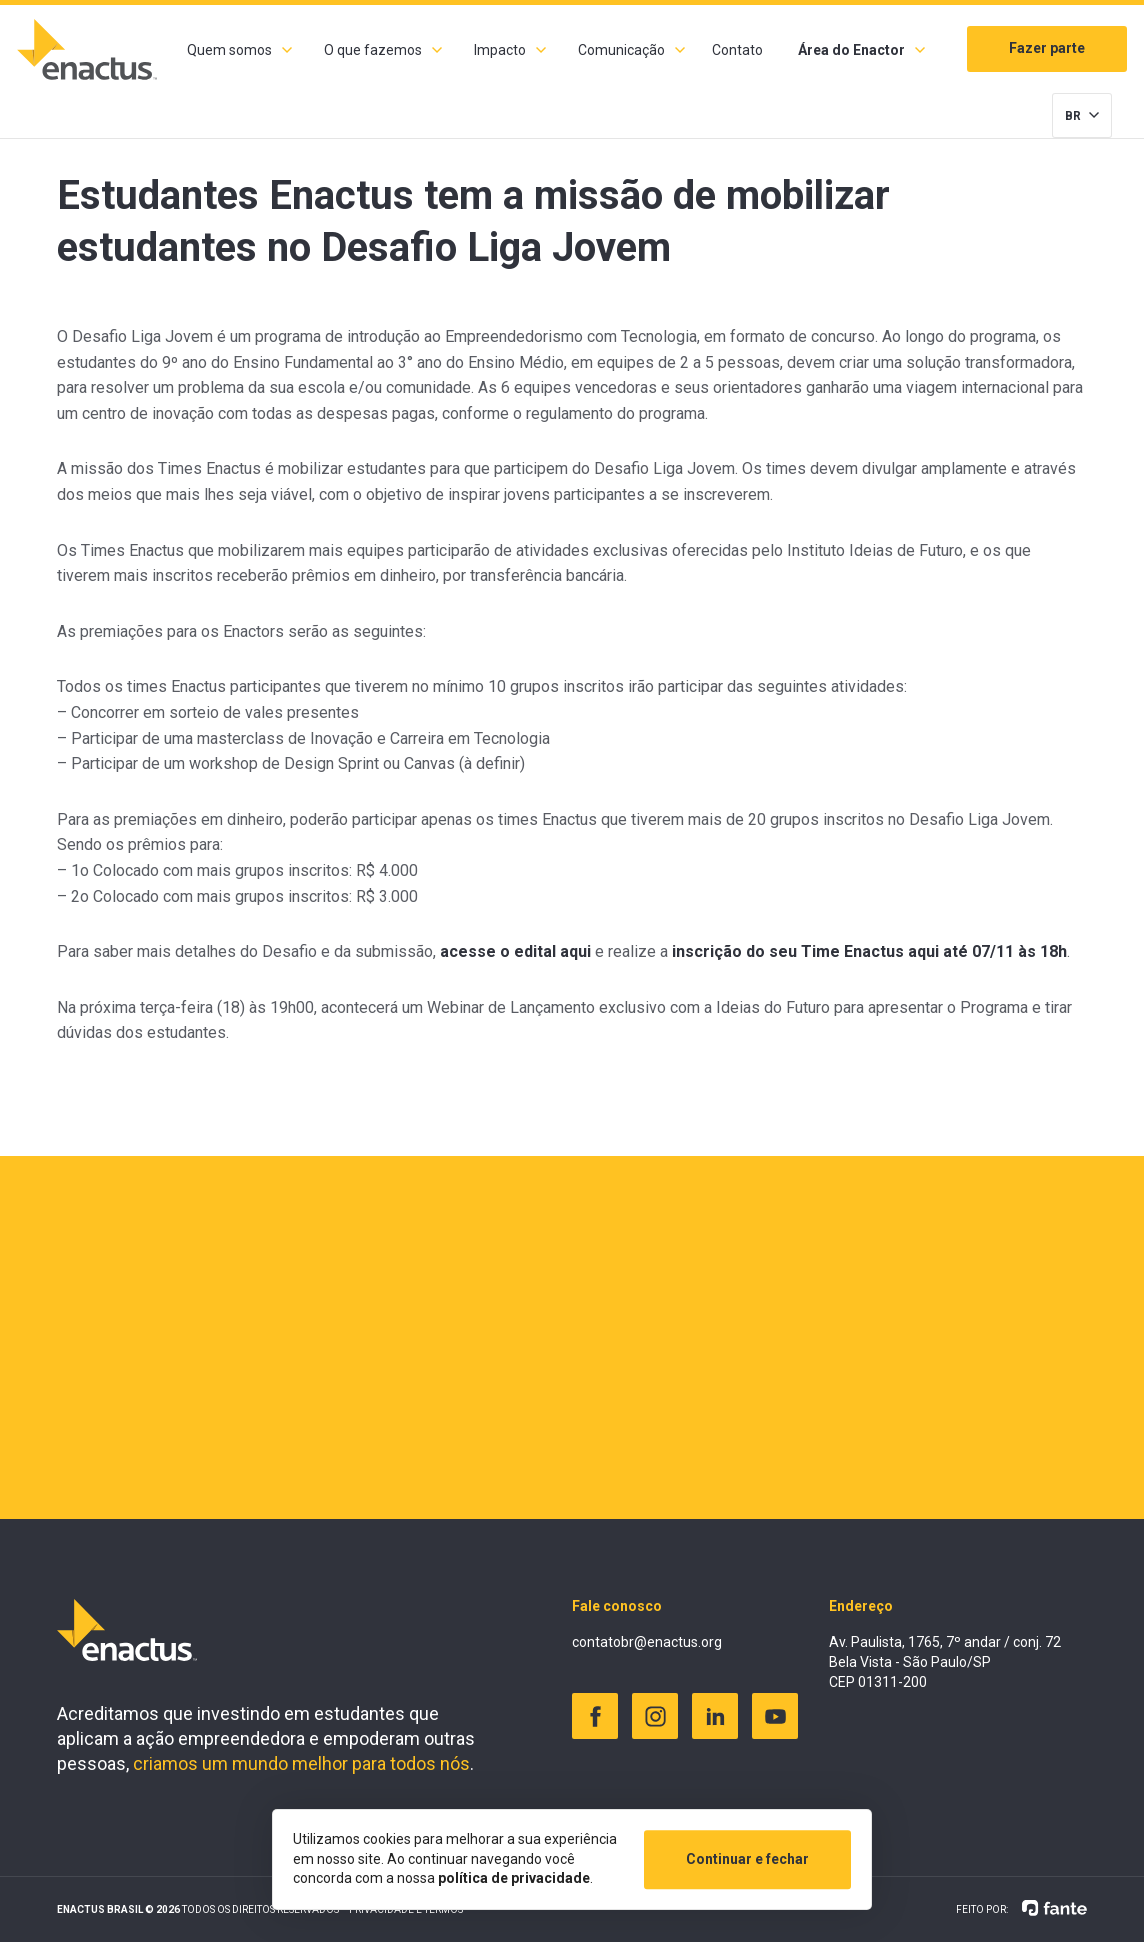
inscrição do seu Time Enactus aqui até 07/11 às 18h (869, 951)
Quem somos (229, 50)
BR (1073, 116)
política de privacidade (514, 1878)
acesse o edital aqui (515, 951)
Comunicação (621, 50)
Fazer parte (1047, 48)
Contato (737, 50)
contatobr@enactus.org (647, 1642)
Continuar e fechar (747, 1859)
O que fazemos (373, 50)
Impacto (500, 50)
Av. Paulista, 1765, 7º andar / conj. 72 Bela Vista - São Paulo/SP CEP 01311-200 (945, 1661)
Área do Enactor (851, 50)
